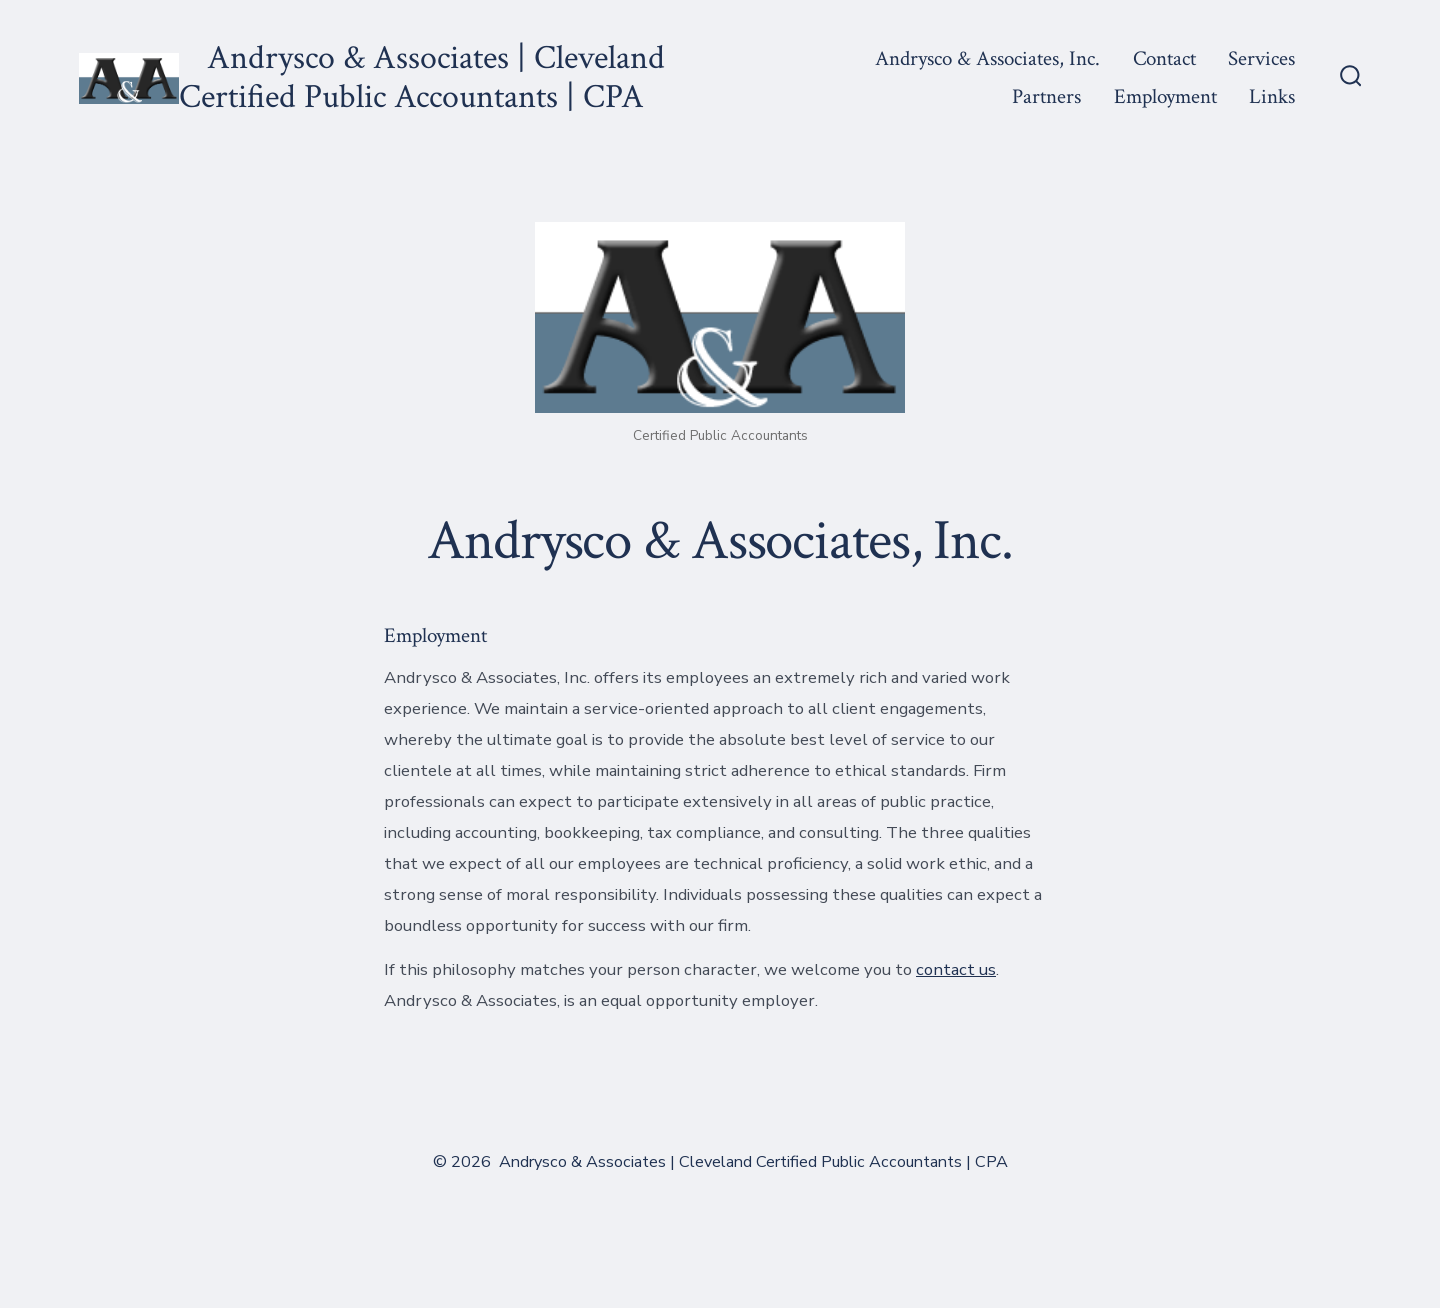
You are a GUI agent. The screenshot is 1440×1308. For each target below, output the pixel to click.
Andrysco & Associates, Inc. (987, 58)
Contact (1164, 58)
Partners (1046, 96)
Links (1272, 96)
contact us (956, 969)
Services (1261, 58)
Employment (1165, 96)
